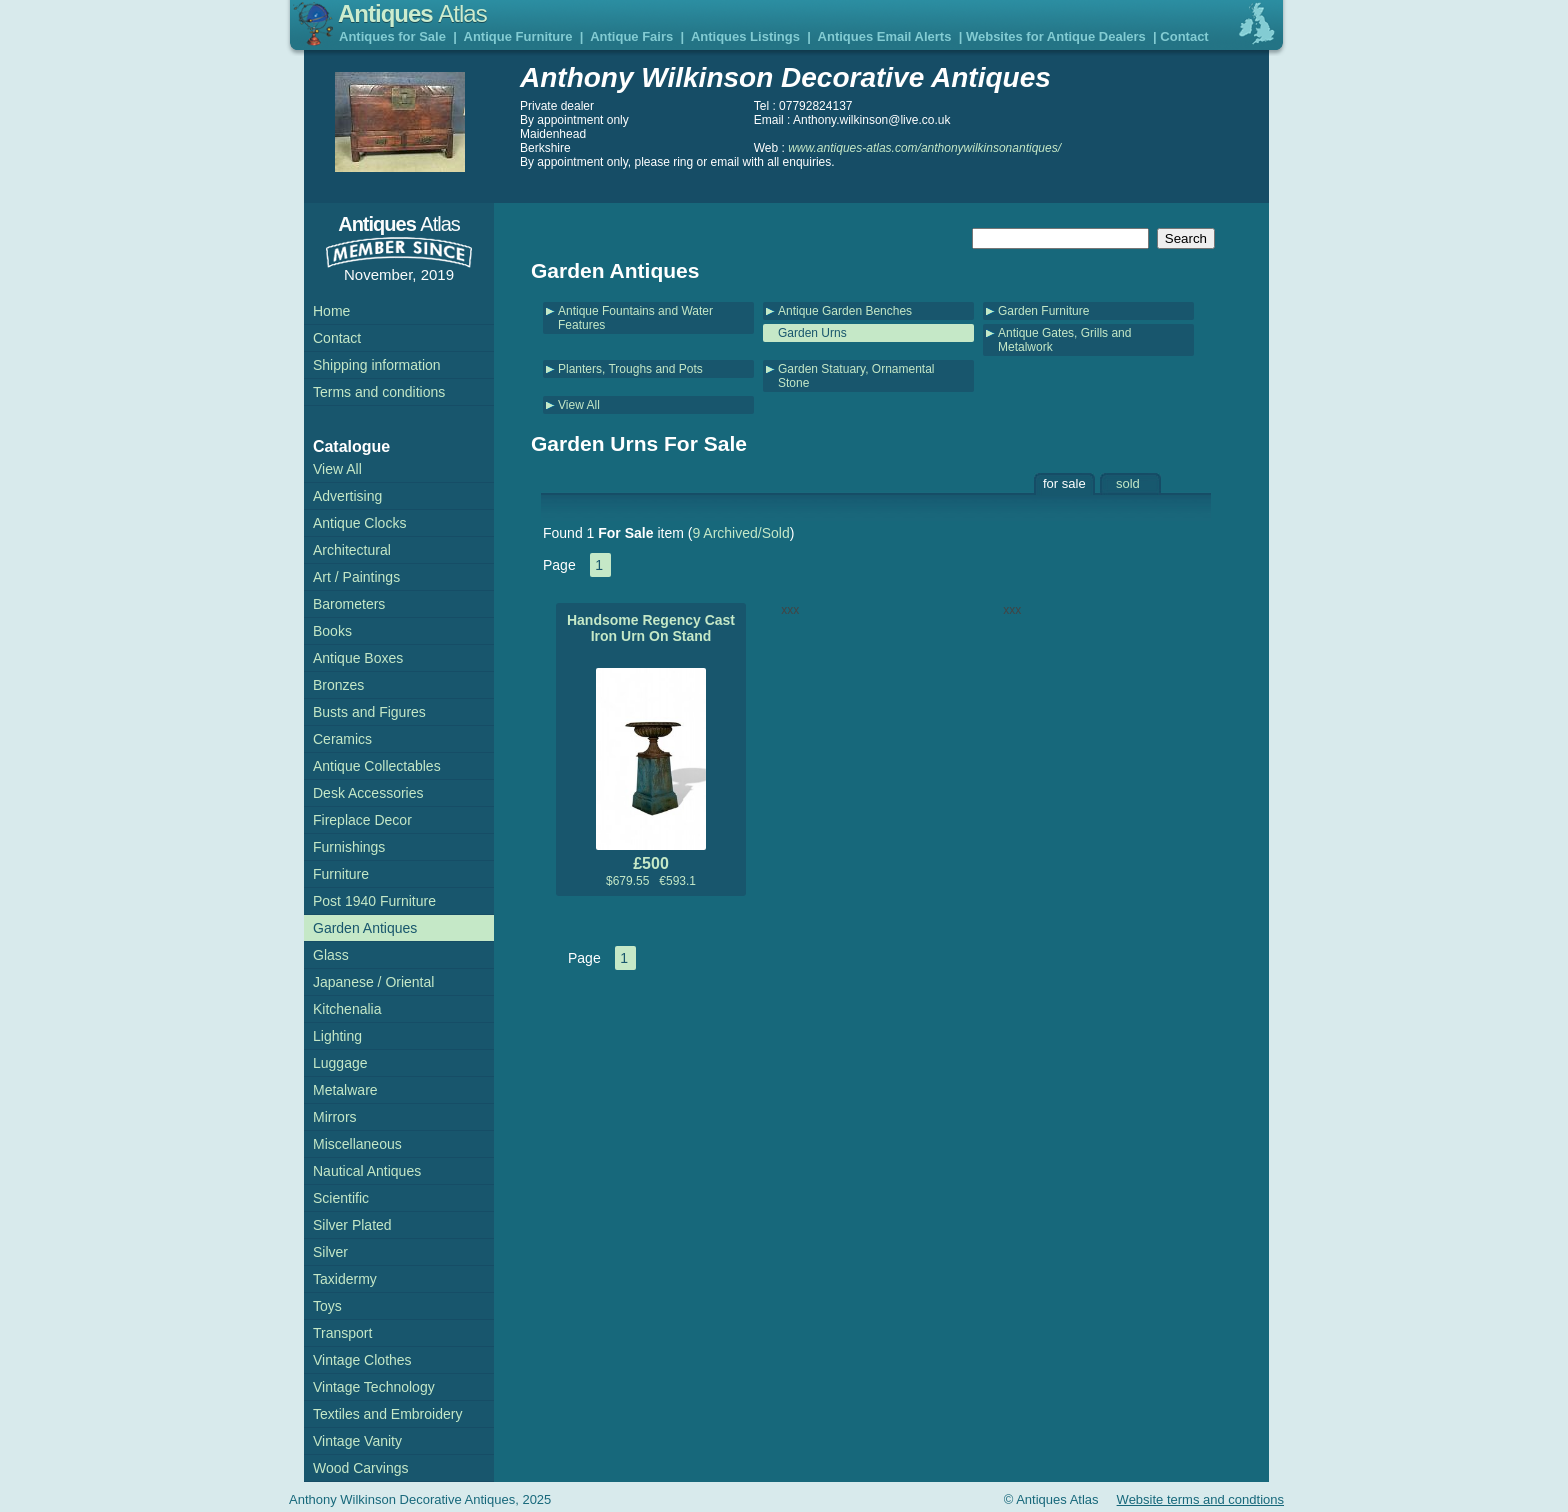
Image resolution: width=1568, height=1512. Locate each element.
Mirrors (335, 1117)
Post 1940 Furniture (374, 901)
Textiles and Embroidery (387, 1414)
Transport (342, 1333)
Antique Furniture (518, 36)
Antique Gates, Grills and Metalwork (1064, 340)
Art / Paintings (356, 577)
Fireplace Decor (362, 820)
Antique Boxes (358, 658)
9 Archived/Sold (740, 533)
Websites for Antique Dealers (1056, 36)
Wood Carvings (360, 1468)
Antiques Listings (745, 36)
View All (579, 405)
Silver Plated (352, 1225)
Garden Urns (812, 333)
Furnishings (349, 847)
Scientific (341, 1198)
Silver (330, 1252)
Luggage (340, 1063)
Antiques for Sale (392, 36)
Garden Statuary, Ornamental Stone (856, 376)
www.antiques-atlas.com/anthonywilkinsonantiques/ (924, 148)
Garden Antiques (365, 928)
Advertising (347, 496)
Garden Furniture (1043, 311)
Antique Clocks (359, 523)
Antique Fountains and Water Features (635, 318)
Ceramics (342, 739)
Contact (1184, 36)
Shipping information (377, 365)
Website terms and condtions (1200, 1499)
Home (331, 311)
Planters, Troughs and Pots (630, 369)
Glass (331, 955)
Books (332, 631)
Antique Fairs (631, 36)
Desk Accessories (368, 793)
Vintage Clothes (362, 1360)
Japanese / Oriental (373, 982)
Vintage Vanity (357, 1441)
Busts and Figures (369, 712)
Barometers (349, 604)
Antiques (412, 13)
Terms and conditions (379, 392)
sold (1128, 483)
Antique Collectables (377, 766)
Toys (327, 1306)
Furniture (341, 874)
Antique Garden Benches (845, 311)
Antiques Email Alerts (885, 36)
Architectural (352, 550)
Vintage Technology (374, 1387)
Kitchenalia (347, 1009)
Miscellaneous (357, 1144)
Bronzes (338, 685)
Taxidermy (345, 1279)
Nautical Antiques (367, 1171)
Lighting (337, 1036)
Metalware (345, 1090)
